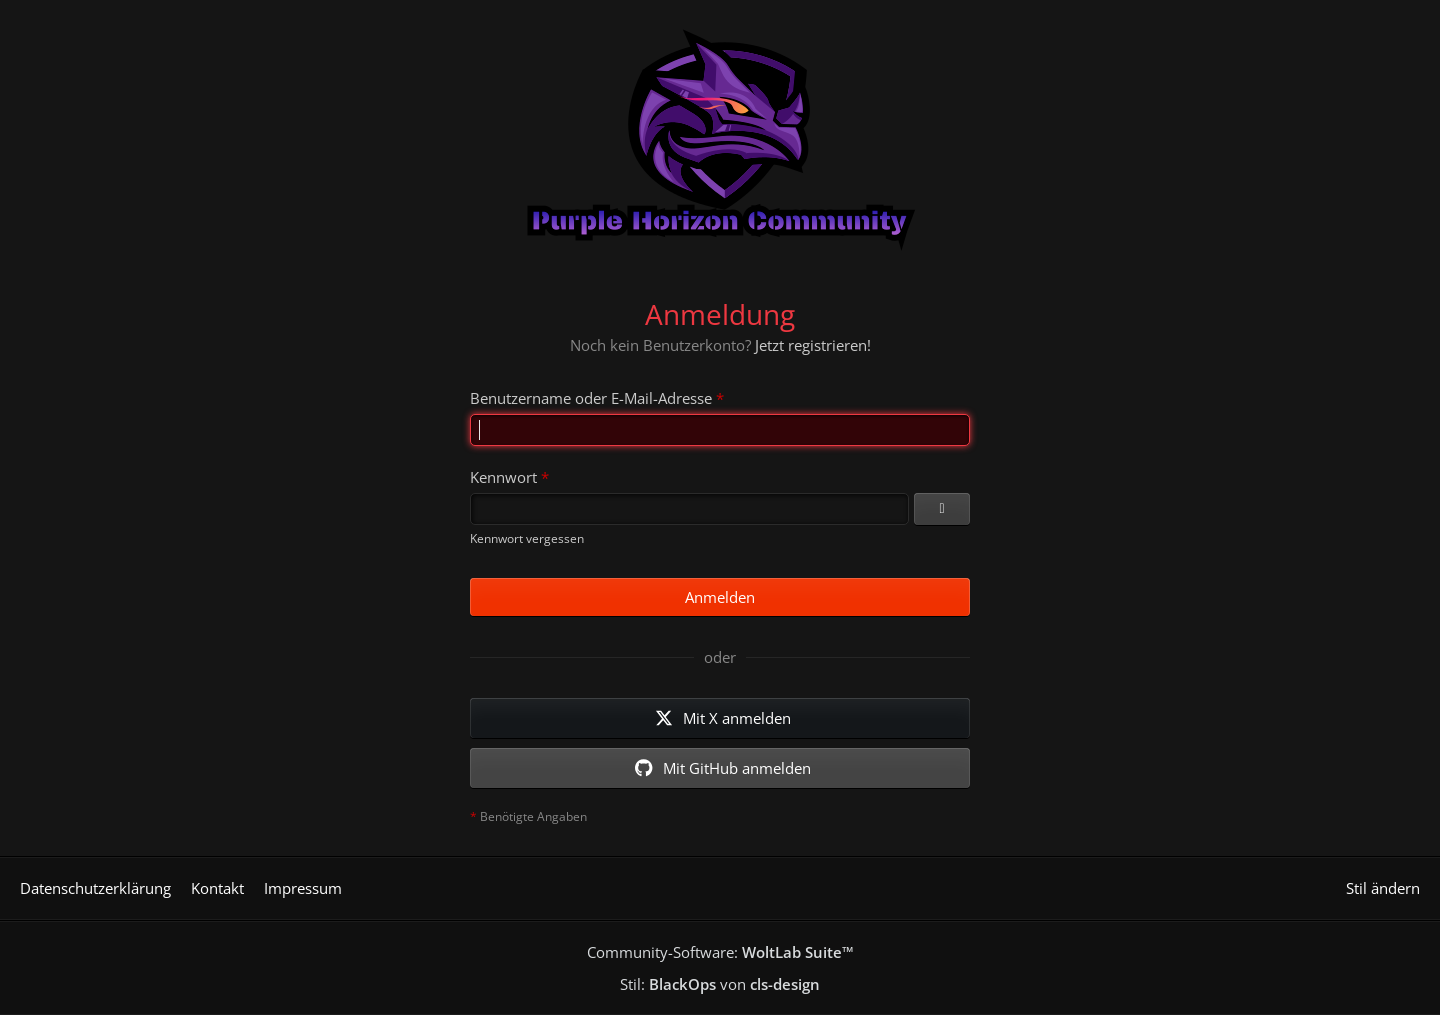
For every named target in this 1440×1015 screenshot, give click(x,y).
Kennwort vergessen (527, 538)
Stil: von (720, 984)
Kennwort (503, 477)
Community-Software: (720, 952)
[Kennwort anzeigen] (942, 509)
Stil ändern (1383, 888)
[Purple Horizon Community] (720, 135)
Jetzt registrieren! (813, 345)
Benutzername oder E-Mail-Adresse (591, 398)
